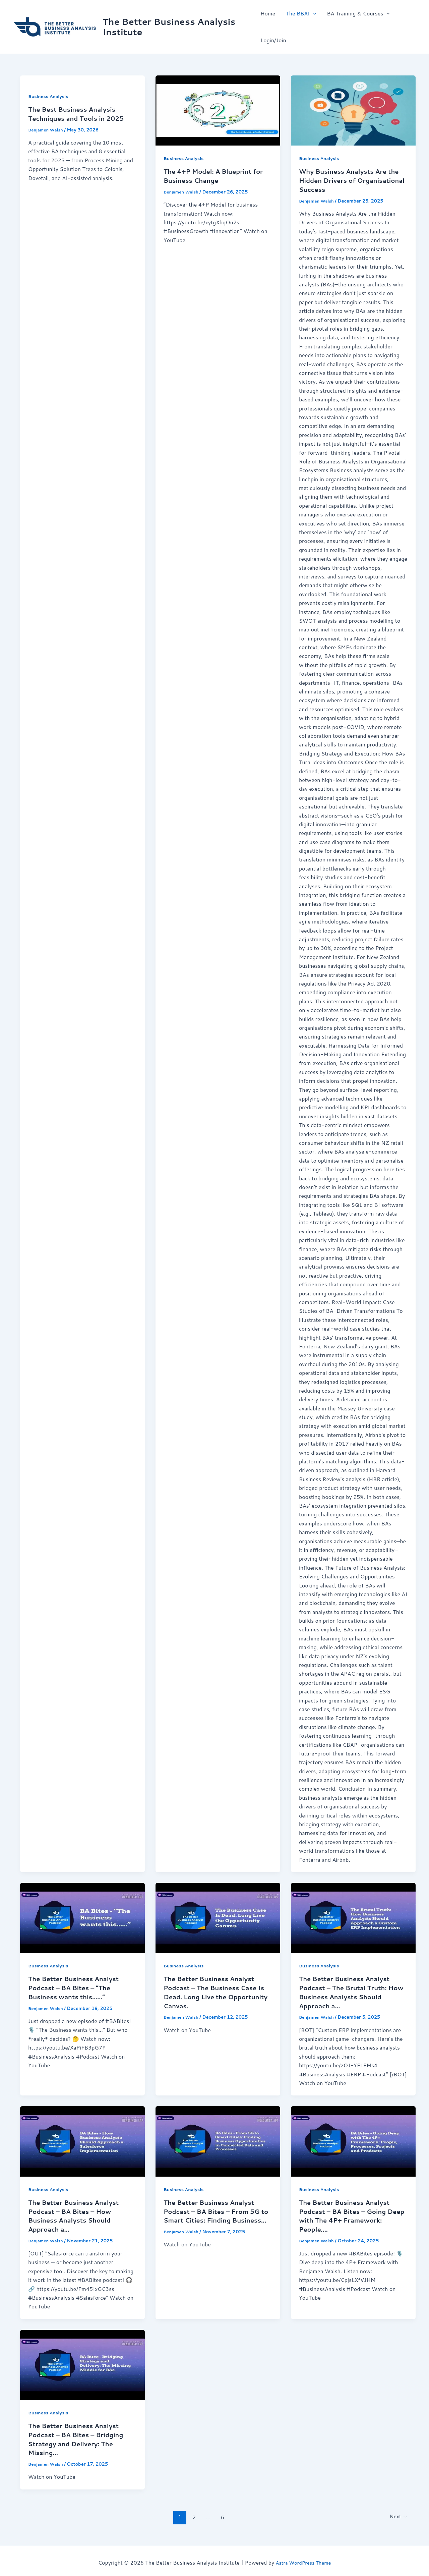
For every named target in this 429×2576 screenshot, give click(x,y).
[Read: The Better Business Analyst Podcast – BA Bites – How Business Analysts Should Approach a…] (82, 2140)
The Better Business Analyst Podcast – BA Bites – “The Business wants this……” (78, 1986)
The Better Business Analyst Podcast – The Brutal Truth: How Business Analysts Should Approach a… (349, 1991)
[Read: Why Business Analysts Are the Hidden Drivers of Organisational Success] (353, 110)
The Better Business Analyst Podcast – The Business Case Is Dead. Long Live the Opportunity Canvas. (214, 1991)
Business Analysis (50, 96)
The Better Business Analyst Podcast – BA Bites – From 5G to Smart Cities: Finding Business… (216, 2213)
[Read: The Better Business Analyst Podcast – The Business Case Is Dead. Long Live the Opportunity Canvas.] (218, 1917)
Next (397, 2513)
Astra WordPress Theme (303, 2559)
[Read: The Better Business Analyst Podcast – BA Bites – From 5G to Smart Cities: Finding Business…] (218, 2140)
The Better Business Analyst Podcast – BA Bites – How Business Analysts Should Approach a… (78, 2213)
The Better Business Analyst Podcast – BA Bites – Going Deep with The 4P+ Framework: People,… (349, 2213)
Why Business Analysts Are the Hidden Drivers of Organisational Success (347, 179)
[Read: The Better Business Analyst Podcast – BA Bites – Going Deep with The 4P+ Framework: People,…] (353, 2140)
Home (267, 13)
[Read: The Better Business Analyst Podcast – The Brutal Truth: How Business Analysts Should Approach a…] (353, 1917)
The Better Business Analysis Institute (169, 26)
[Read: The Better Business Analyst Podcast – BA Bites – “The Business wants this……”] (82, 1917)
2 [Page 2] (192, 2513)
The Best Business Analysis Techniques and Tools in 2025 (80, 113)
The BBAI (301, 13)
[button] (313, 13)
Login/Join (273, 40)
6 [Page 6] (221, 2513)
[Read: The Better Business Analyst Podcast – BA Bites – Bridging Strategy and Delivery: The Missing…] (82, 2362)
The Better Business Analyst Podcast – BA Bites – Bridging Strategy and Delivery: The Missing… (80, 2436)
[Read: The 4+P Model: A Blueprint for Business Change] (218, 110)
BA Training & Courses (358, 13)
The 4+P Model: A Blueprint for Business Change (212, 175)
